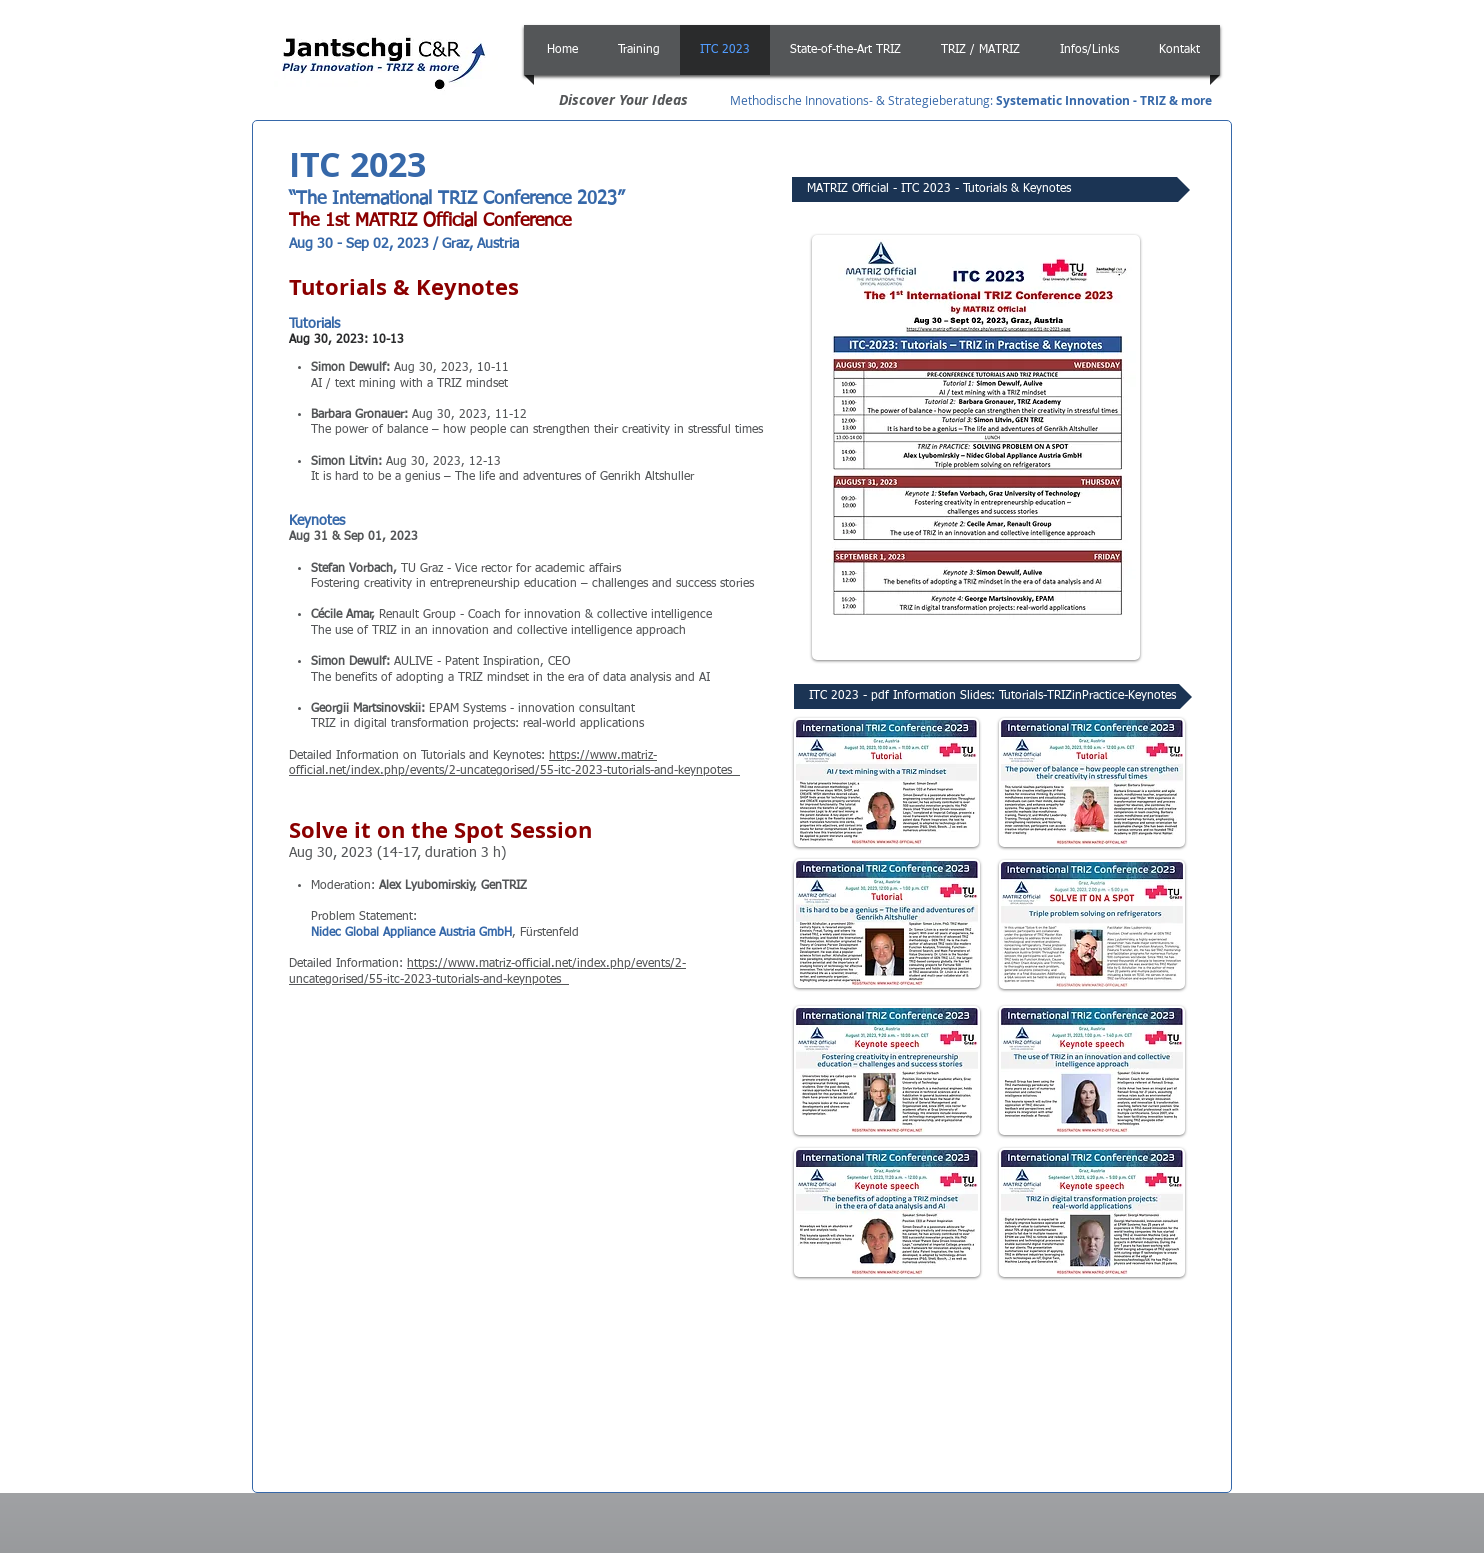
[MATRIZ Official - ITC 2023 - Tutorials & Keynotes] (991, 189)
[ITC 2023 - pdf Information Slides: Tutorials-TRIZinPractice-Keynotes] (993, 696)
